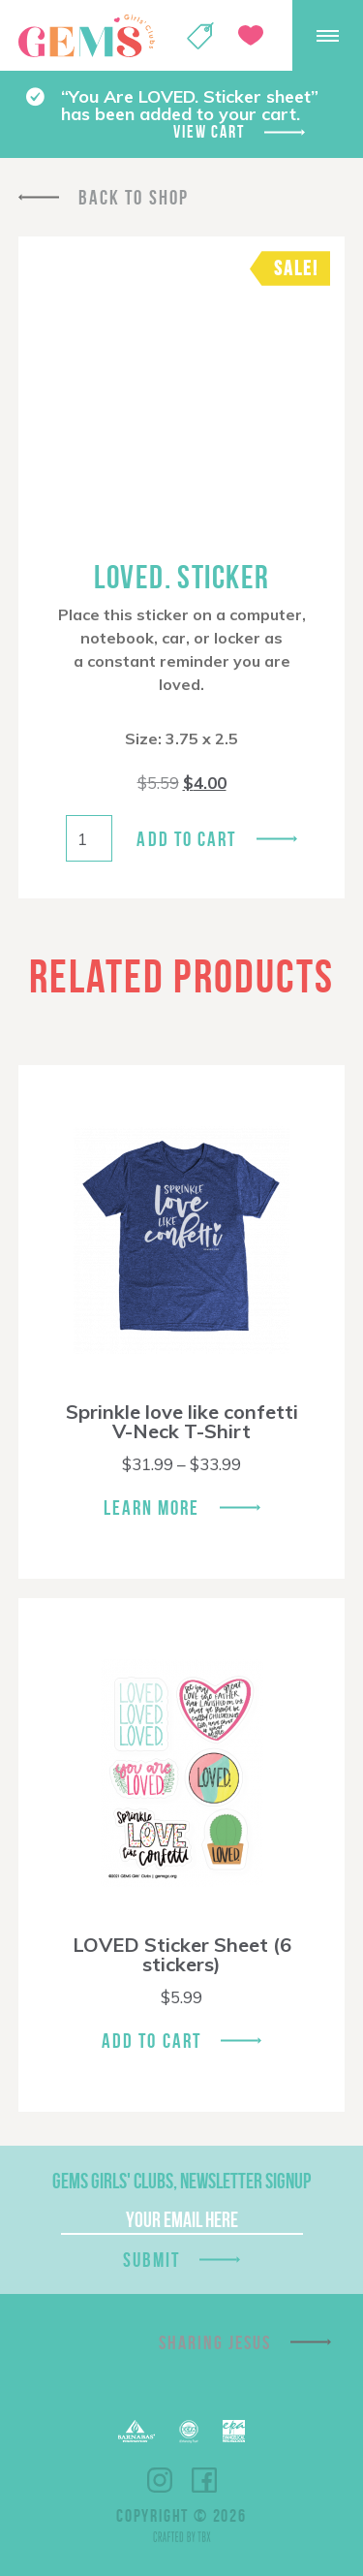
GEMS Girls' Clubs (86, 36)
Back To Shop (133, 197)
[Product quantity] (89, 838)
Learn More (152, 1507)
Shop (200, 35)
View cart (208, 132)
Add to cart (186, 839)
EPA (234, 2431)
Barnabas (136, 2431)
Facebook (204, 2480)
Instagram (159, 2480)
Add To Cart (151, 2040)
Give (250, 35)
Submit (152, 2259)
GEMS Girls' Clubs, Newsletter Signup (181, 2180)
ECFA (188, 2431)
